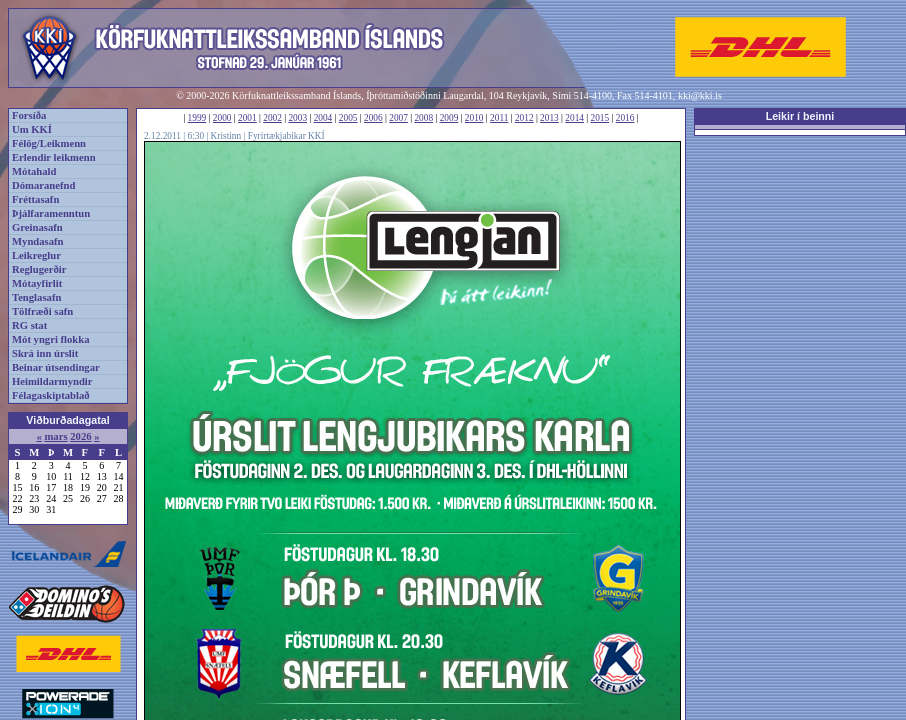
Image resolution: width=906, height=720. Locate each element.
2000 (222, 118)
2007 (398, 118)
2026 (80, 436)
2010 (474, 118)
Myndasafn (38, 241)
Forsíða (29, 115)
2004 (323, 118)
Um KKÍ (32, 129)
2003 (297, 118)
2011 (499, 118)
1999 (197, 118)
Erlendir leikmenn (54, 157)
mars (55, 436)
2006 (373, 118)
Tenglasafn (36, 297)
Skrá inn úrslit (45, 353)
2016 (625, 118)
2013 (549, 118)
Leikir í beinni (800, 116)
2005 (348, 118)
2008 (423, 118)
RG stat (29, 325)
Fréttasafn (35, 199)
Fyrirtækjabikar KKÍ (286, 136)
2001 (247, 118)
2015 (600, 118)
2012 (524, 118)
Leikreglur (36, 255)
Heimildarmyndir (52, 381)
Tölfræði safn (42, 311)
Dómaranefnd (43, 185)
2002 (272, 118)
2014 (574, 118)
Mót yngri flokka (51, 339)
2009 (449, 118)
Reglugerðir (39, 269)
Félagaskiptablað (51, 395)
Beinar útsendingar (56, 367)
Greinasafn (37, 227)
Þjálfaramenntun (51, 213)
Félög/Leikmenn (49, 143)
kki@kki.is (700, 95)
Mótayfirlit (37, 283)
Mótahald (34, 171)
